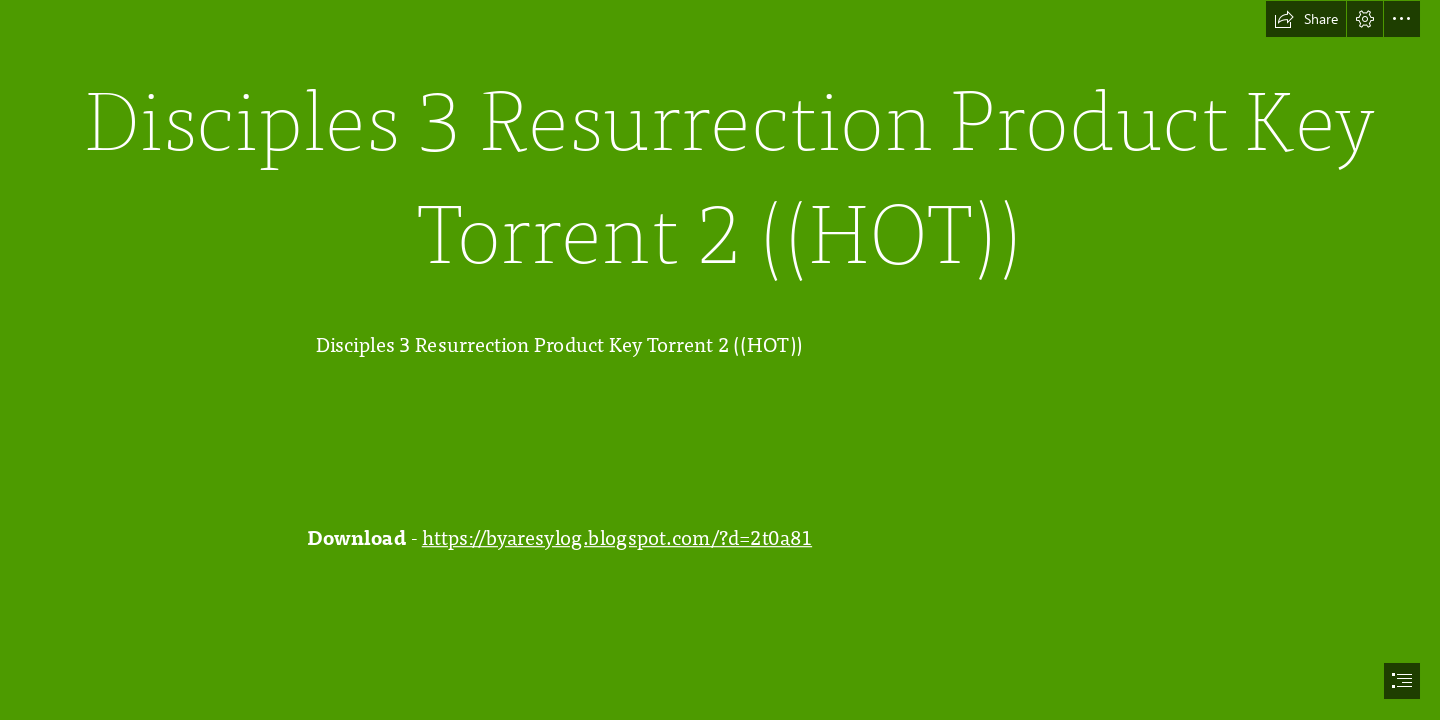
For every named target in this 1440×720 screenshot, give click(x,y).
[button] (1306, 19)
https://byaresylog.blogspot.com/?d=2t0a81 (617, 537)
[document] (720, 360)
